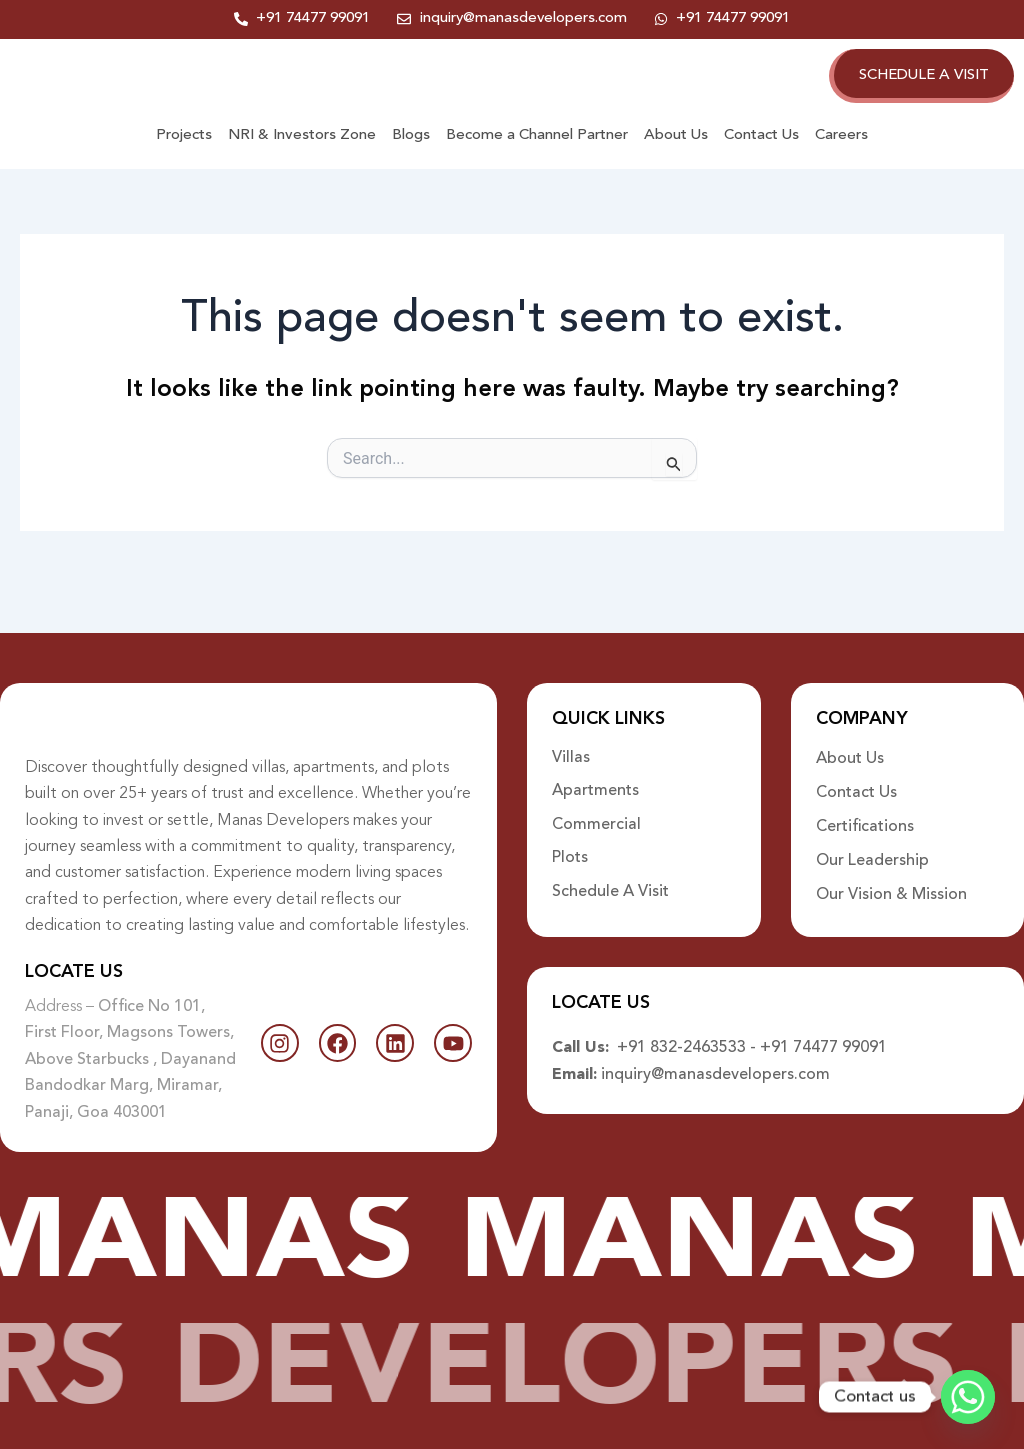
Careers (841, 156)
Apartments (595, 775)
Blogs (411, 156)
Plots (570, 843)
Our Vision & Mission (891, 877)
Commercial (596, 809)
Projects (184, 156)
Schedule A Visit (610, 877)
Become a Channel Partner (537, 156)
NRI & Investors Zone (302, 156)
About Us (676, 156)
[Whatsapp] (968, 1397)
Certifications (865, 809)
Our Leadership (872, 843)
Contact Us (761, 156)
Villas (571, 741)
